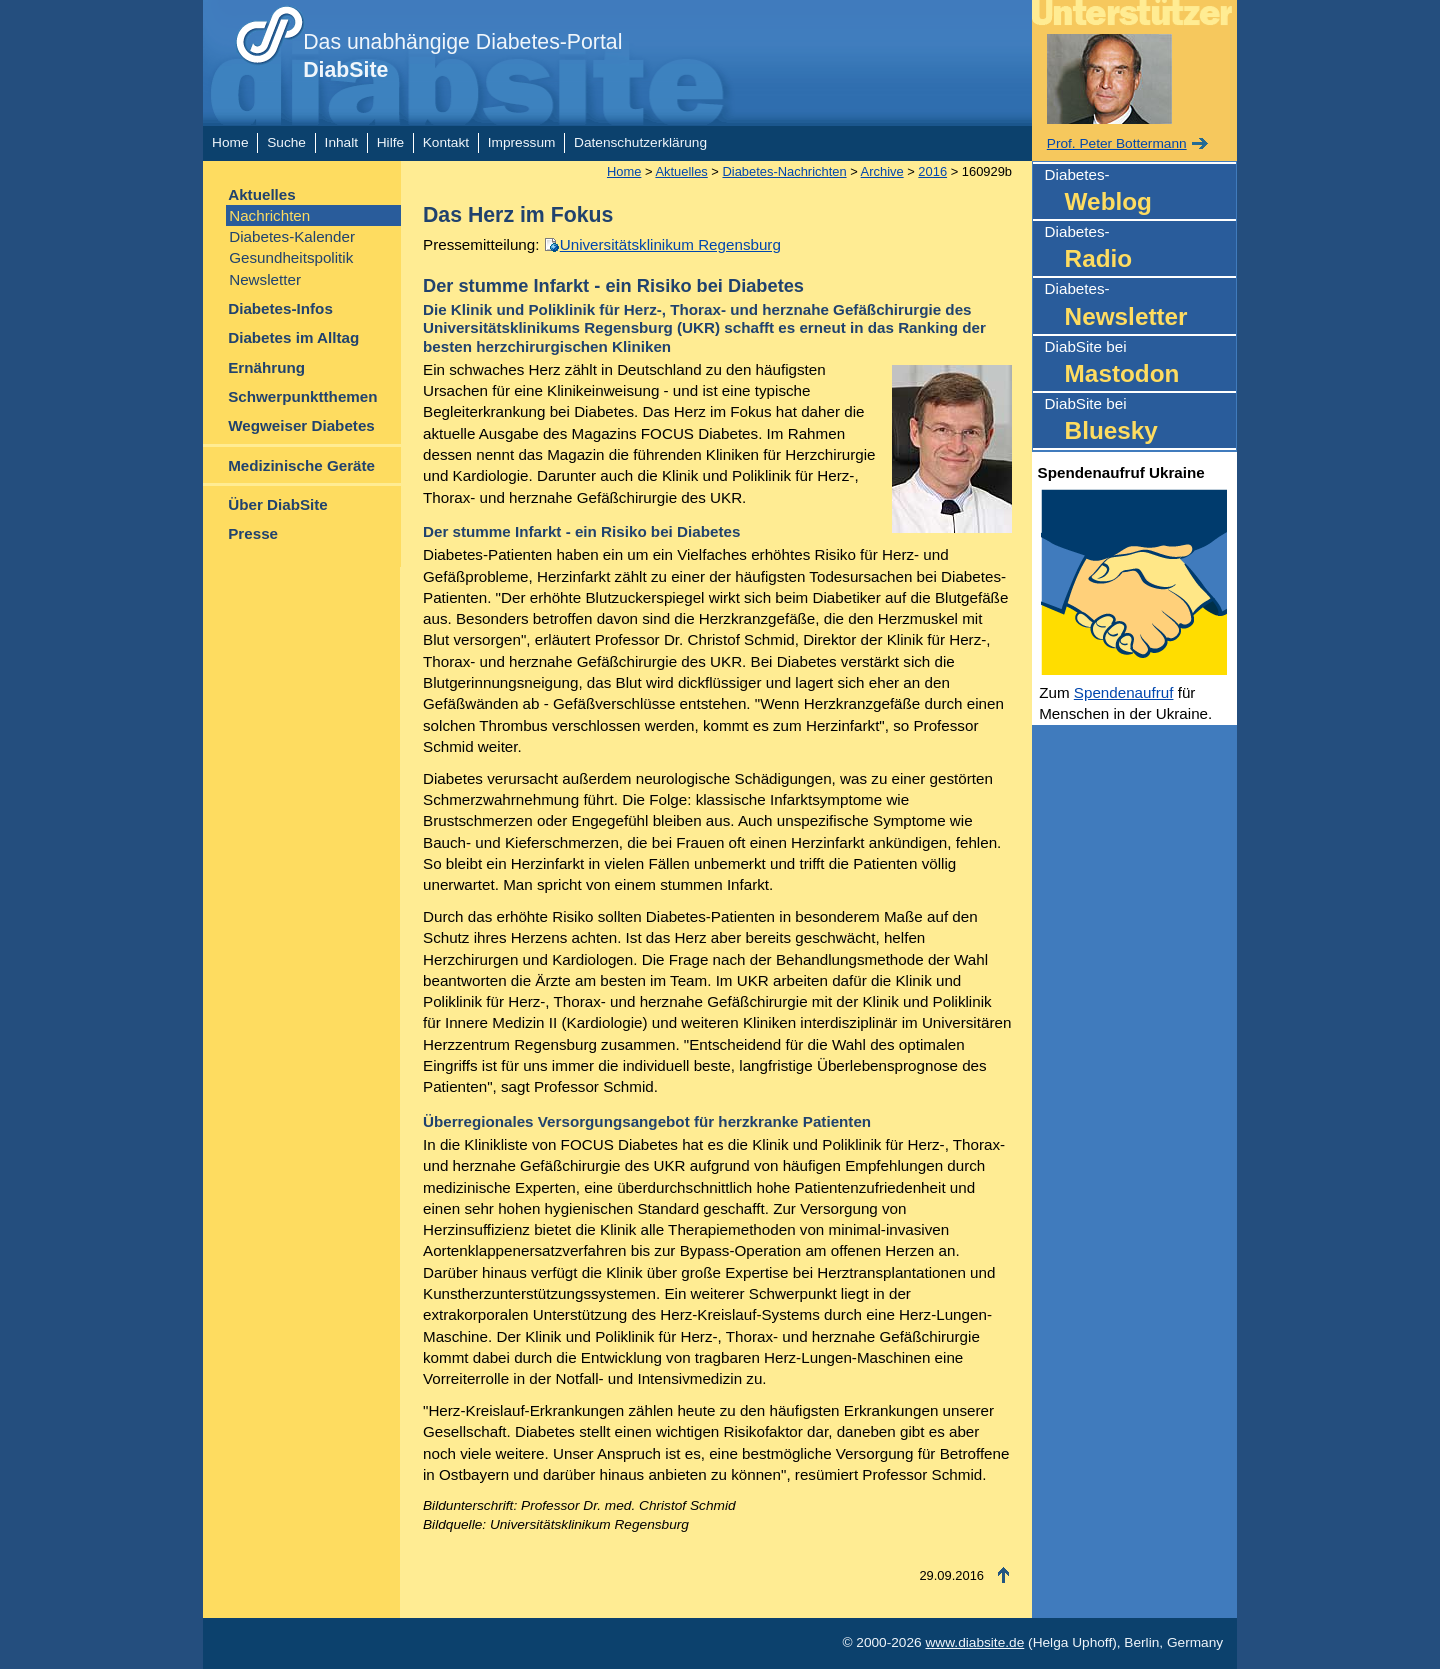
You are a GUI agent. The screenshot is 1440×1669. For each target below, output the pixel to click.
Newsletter (265, 279)
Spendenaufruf (1124, 692)
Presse (253, 533)
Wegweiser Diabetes (301, 425)
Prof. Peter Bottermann (1117, 143)
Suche (286, 142)
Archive (882, 171)
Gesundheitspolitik (291, 257)
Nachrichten (269, 215)
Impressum (522, 142)
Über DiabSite (278, 504)
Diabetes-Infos (280, 308)
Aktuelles (262, 194)
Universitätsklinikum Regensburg (670, 244)
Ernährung (266, 367)
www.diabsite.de (974, 1642)
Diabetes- (1140, 192)
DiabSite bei (1140, 364)
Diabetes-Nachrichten (784, 171)
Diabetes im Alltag (293, 337)
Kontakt (446, 142)
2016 (932, 171)
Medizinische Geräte (301, 465)
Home (230, 142)
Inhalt (341, 142)
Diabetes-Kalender (292, 236)
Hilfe (390, 142)
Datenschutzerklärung (640, 142)
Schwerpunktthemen (302, 396)
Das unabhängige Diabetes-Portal (462, 56)
